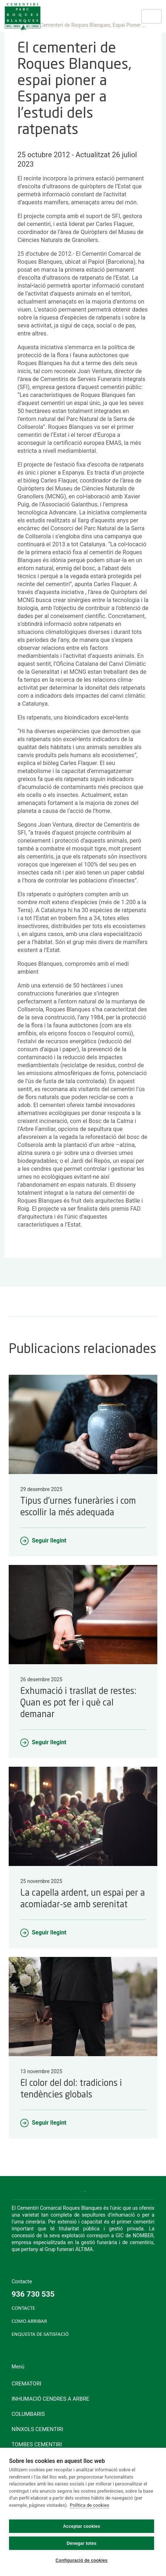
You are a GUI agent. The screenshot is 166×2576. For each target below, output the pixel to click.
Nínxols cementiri (37, 2429)
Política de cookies (89, 2505)
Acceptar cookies (81, 2526)
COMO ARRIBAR (29, 2321)
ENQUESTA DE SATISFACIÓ (40, 2334)
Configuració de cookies (82, 2560)
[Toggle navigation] (151, 16)
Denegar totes (82, 2543)
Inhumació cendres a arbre (50, 2399)
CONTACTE (23, 2308)
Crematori (26, 2383)
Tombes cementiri (37, 2444)
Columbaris (28, 2414)
